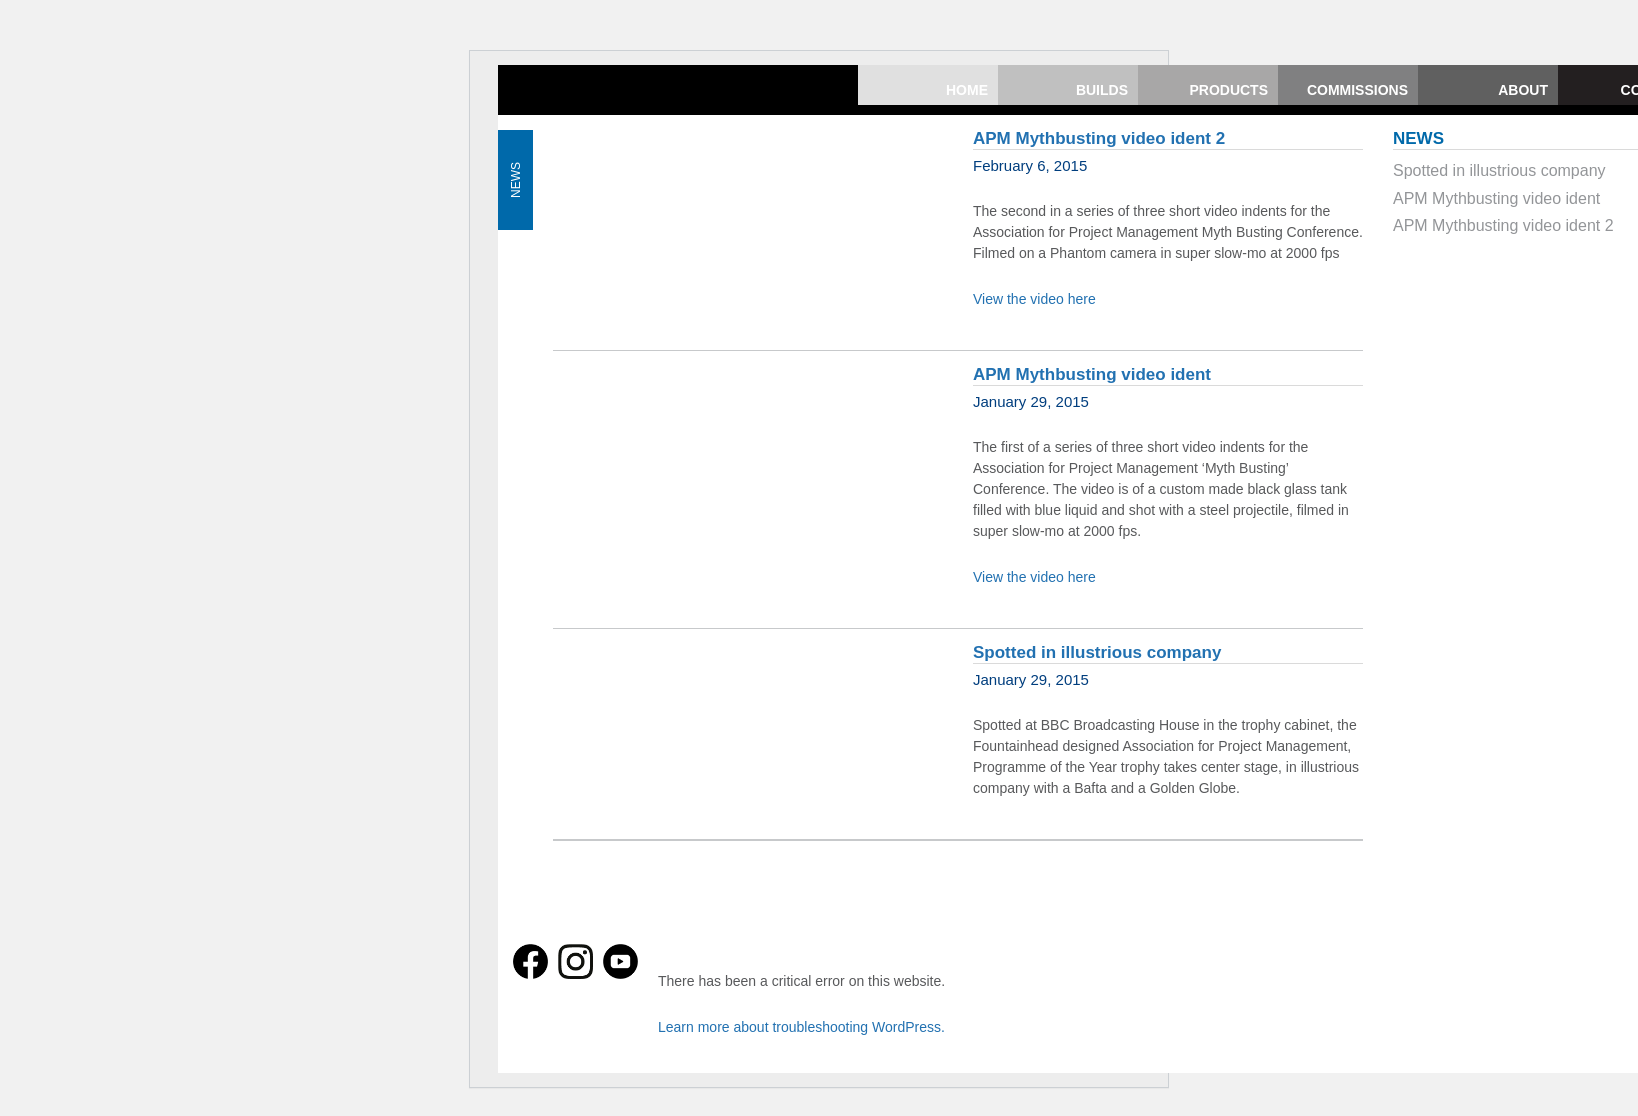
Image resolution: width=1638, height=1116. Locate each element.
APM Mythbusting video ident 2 (1099, 139)
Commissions (1357, 90)
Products (1228, 90)
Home (967, 90)
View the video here (1034, 299)
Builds (1102, 90)
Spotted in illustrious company (1097, 653)
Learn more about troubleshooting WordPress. (801, 1027)
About (1523, 90)
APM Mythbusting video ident (1092, 375)
